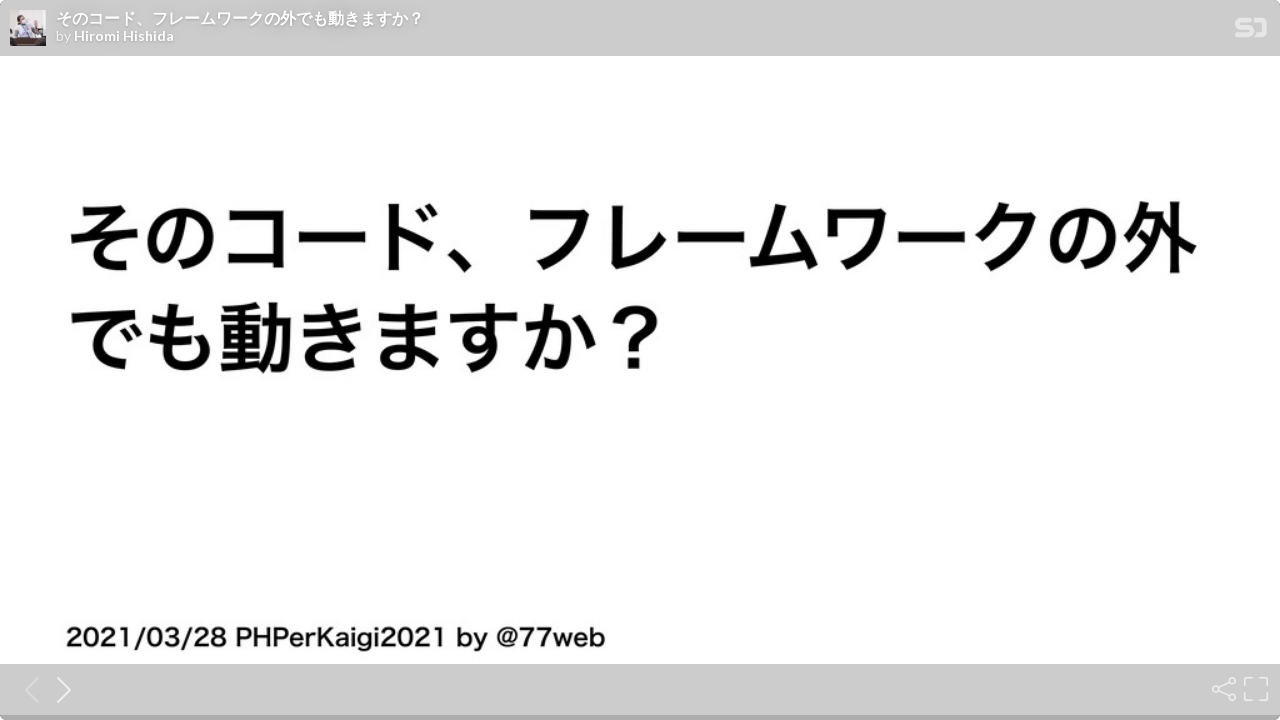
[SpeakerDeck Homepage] (1251, 31)
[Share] (1222, 689)
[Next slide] (58, 689)
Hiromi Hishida (124, 36)
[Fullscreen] (1254, 689)
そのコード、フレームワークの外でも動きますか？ (240, 18)
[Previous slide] (26, 689)
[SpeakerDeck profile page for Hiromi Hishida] (28, 29)
